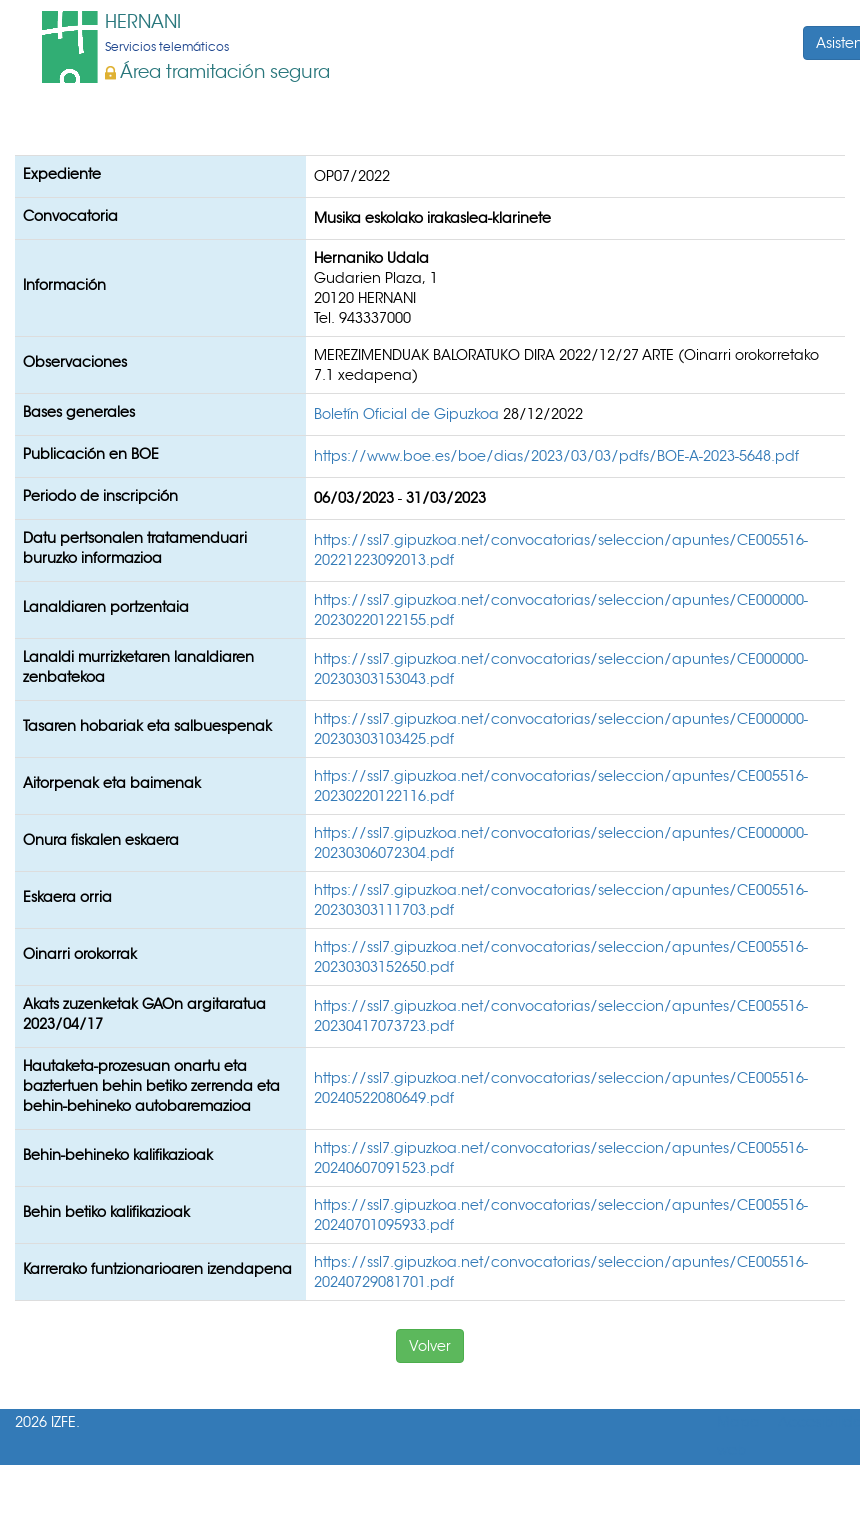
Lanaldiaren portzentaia (106, 607)
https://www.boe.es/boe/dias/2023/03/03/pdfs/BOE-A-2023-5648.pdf (556, 456)
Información (64, 285)
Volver (430, 1346)
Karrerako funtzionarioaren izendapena (157, 1269)
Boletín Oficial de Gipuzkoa (408, 414)
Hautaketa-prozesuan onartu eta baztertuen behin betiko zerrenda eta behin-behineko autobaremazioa (151, 1086)
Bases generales (79, 412)
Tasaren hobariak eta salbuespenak (147, 726)
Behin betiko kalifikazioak (106, 1212)
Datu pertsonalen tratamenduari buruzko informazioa (135, 548)
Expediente (62, 174)
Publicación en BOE (91, 454)
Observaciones (75, 362)
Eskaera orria (67, 897)
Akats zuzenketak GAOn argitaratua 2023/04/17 (144, 1014)
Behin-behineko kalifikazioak (118, 1155)
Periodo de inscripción (100, 496)
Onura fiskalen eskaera (101, 840)
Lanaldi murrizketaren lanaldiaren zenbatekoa (138, 667)
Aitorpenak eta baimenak (112, 783)
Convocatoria (70, 216)
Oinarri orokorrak (80, 954)
